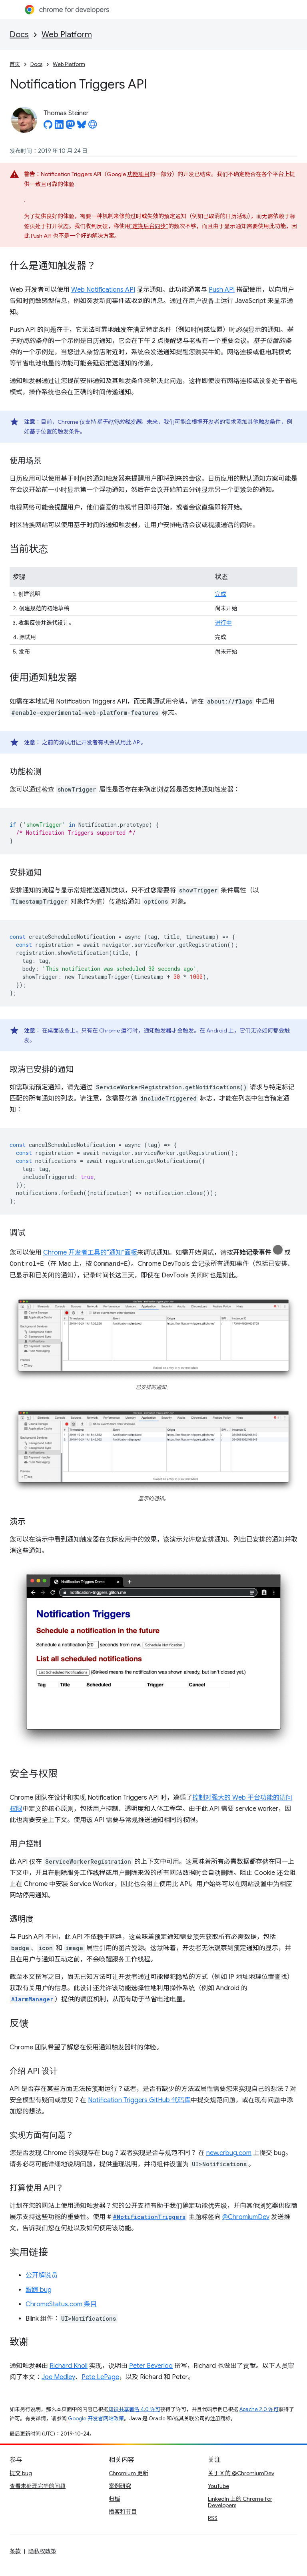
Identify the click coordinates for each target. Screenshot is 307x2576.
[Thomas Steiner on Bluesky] (81, 127)
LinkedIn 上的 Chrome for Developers (240, 2502)
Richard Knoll (69, 2366)
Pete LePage (100, 2377)
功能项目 (138, 174)
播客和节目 (123, 2511)
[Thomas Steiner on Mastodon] (70, 127)
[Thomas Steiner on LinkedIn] (59, 127)
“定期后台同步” (149, 226)
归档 (114, 2498)
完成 (220, 593)
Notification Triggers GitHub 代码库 (139, 2100)
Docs (19, 35)
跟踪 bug (39, 2290)
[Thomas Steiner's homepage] (92, 127)
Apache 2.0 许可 (259, 2409)
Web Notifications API (103, 290)
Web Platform (67, 35)
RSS (212, 2518)
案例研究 (120, 2486)
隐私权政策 (42, 2551)
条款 (15, 2551)
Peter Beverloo (151, 2366)
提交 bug (21, 2473)
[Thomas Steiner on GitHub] (48, 127)
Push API (222, 290)
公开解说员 (42, 2275)
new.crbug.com (228, 2153)
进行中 (223, 622)
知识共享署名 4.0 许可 (134, 2409)
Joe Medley (58, 2377)
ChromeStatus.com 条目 (61, 2304)
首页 (15, 64)
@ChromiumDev (245, 2217)
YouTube (218, 2486)
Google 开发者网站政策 (96, 2418)
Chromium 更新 (128, 2473)
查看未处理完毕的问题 (38, 2486)
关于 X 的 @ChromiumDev (241, 2473)
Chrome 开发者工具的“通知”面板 (90, 1253)
